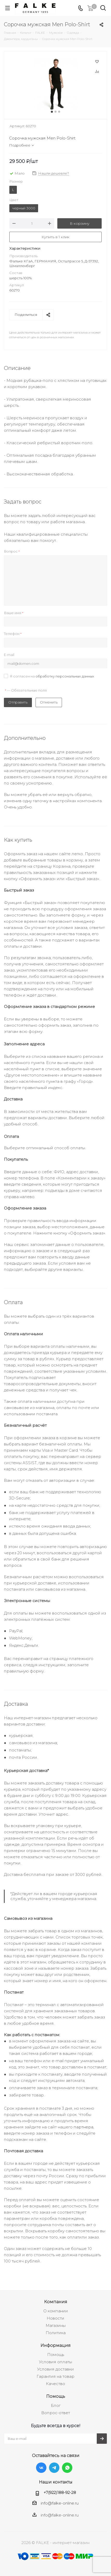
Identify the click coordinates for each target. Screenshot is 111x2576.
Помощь (55, 2354)
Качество (55, 2383)
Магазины (56, 2325)
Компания (55, 2301)
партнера (83, 2126)
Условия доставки (55, 2369)
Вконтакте (41, 2467)
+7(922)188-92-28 (60, 2492)
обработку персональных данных (65, 676)
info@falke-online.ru (60, 2503)
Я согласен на (52, 676)
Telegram (54, 2467)
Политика (56, 2332)
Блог (55, 2405)
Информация (55, 2345)
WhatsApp (67, 2467)
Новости (55, 2318)
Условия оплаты (55, 2361)
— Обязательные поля (26, 690)
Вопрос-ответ (55, 2412)
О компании (55, 2310)
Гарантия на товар (55, 2376)
